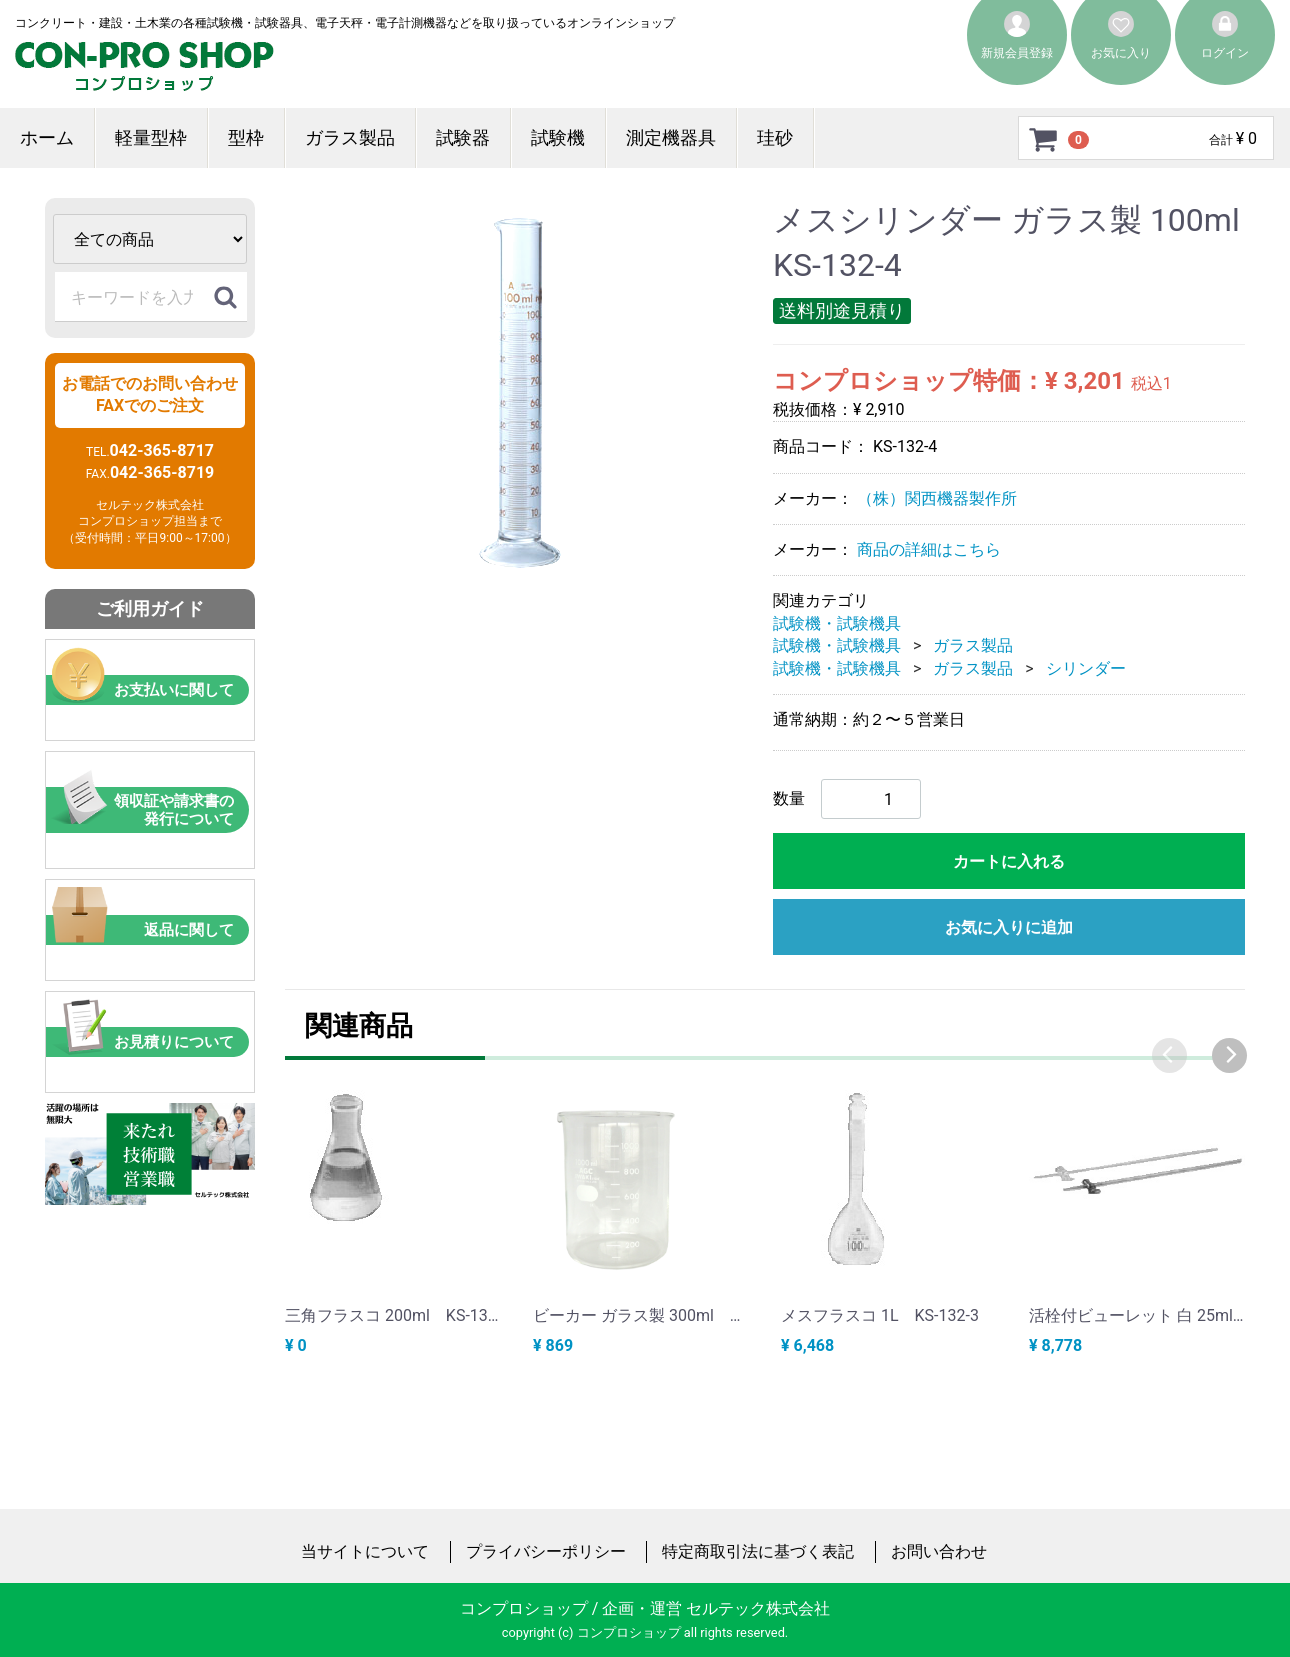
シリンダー (1086, 667)
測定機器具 (671, 137)
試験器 (463, 137)
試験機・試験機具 (837, 623)
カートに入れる (1009, 861)
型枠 (246, 137)
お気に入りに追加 (1009, 927)
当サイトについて (365, 1550)
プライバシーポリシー (546, 1550)
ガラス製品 (350, 137)
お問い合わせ (939, 1550)
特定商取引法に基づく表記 (758, 1550)
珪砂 (775, 137)
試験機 (558, 137)
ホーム (47, 137)
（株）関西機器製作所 (937, 497)
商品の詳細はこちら (929, 549)
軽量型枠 (151, 137)
